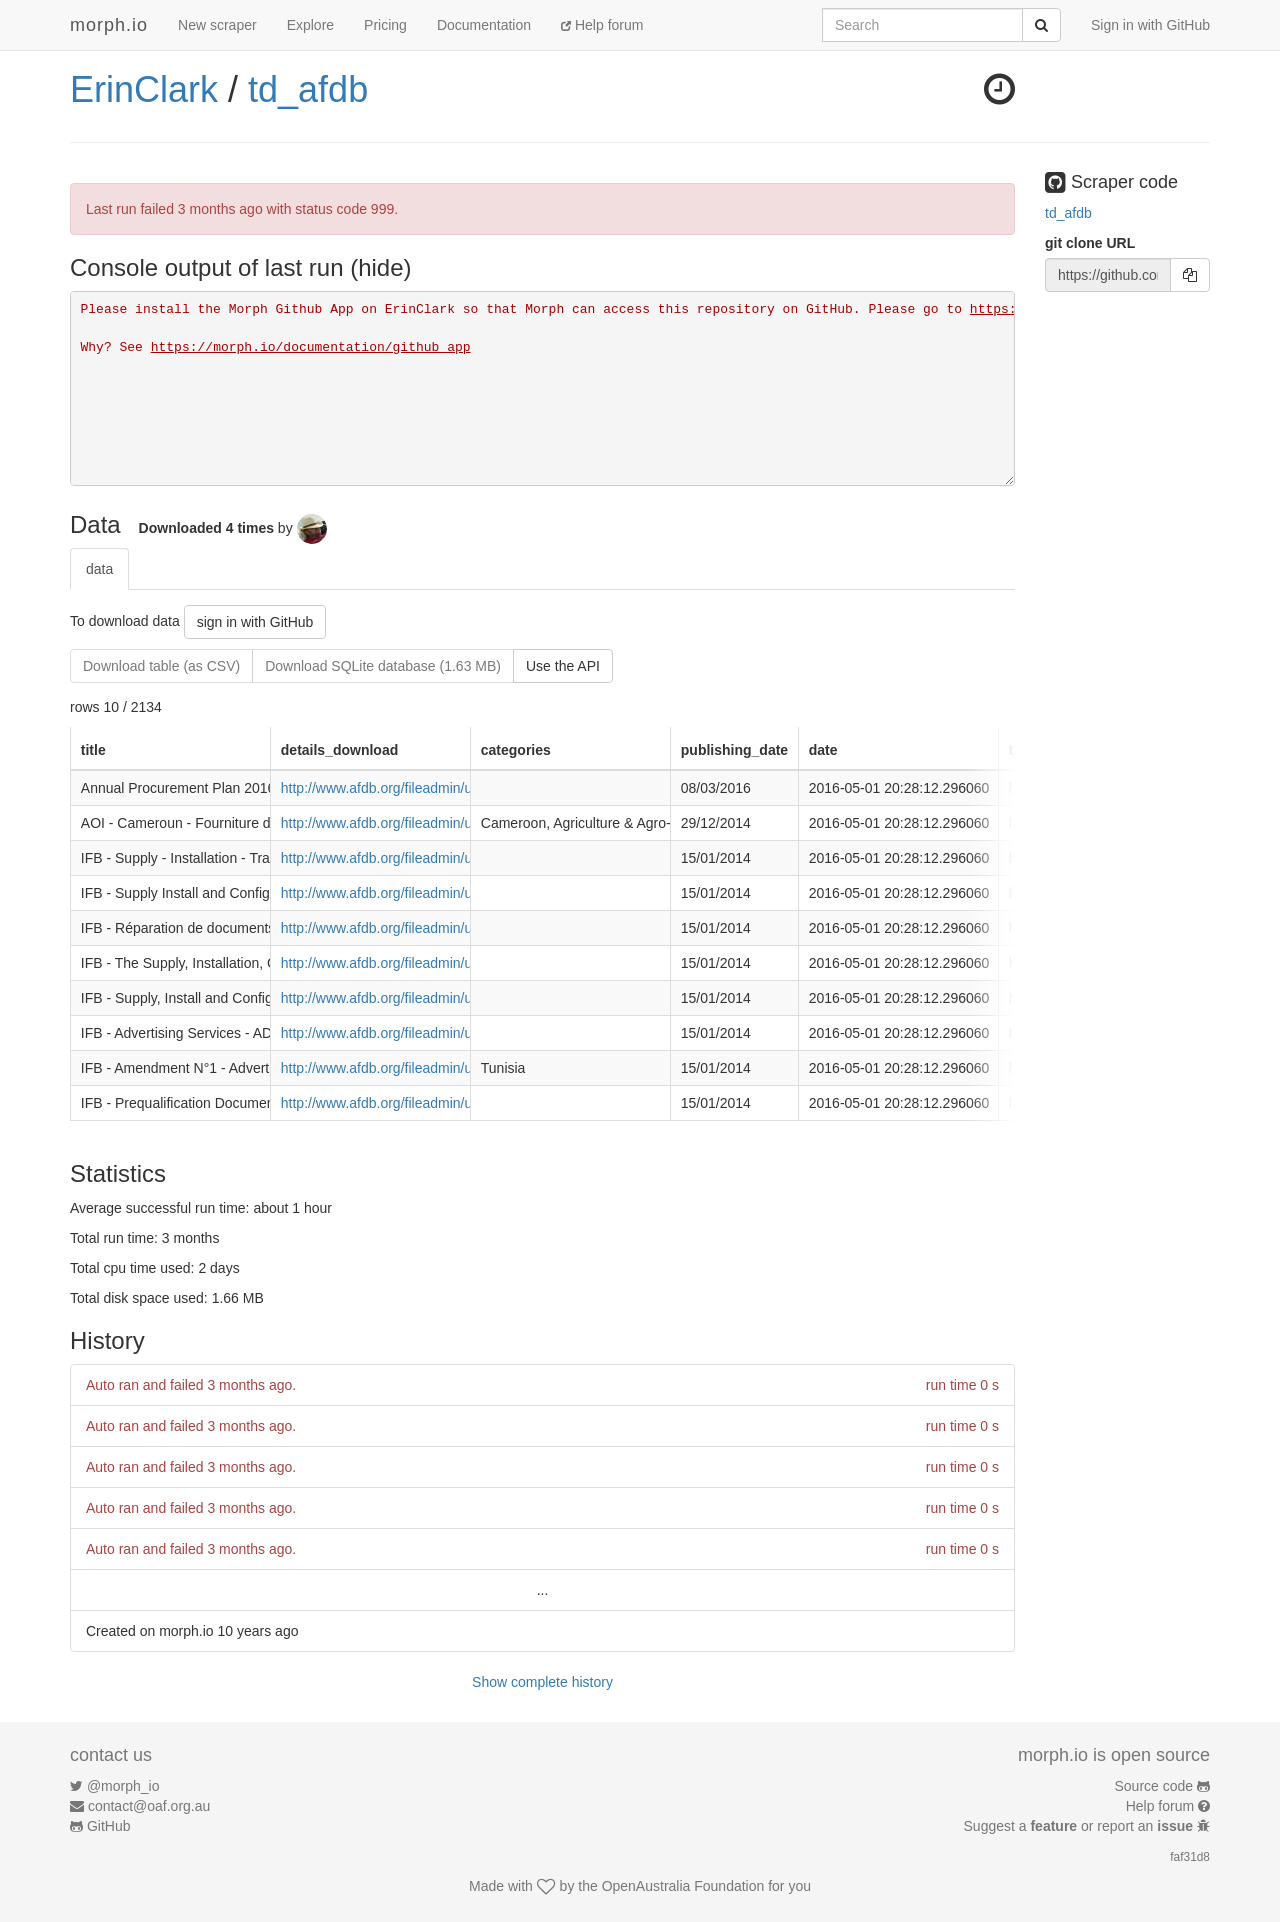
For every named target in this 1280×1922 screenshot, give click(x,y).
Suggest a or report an (1080, 1826)
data (99, 569)
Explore (310, 25)
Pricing (385, 25)
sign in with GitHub (255, 622)
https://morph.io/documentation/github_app (311, 347)
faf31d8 (1190, 1857)
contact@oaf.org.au (149, 1806)
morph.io (109, 25)
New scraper (217, 25)
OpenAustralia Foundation (683, 1886)
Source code (1154, 1786)
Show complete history (542, 1682)
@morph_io (123, 1786)
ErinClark (144, 89)
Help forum (602, 25)
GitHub (109, 1826)
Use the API (563, 666)
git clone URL (1090, 243)
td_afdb (308, 89)
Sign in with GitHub (1150, 25)
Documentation (484, 25)
